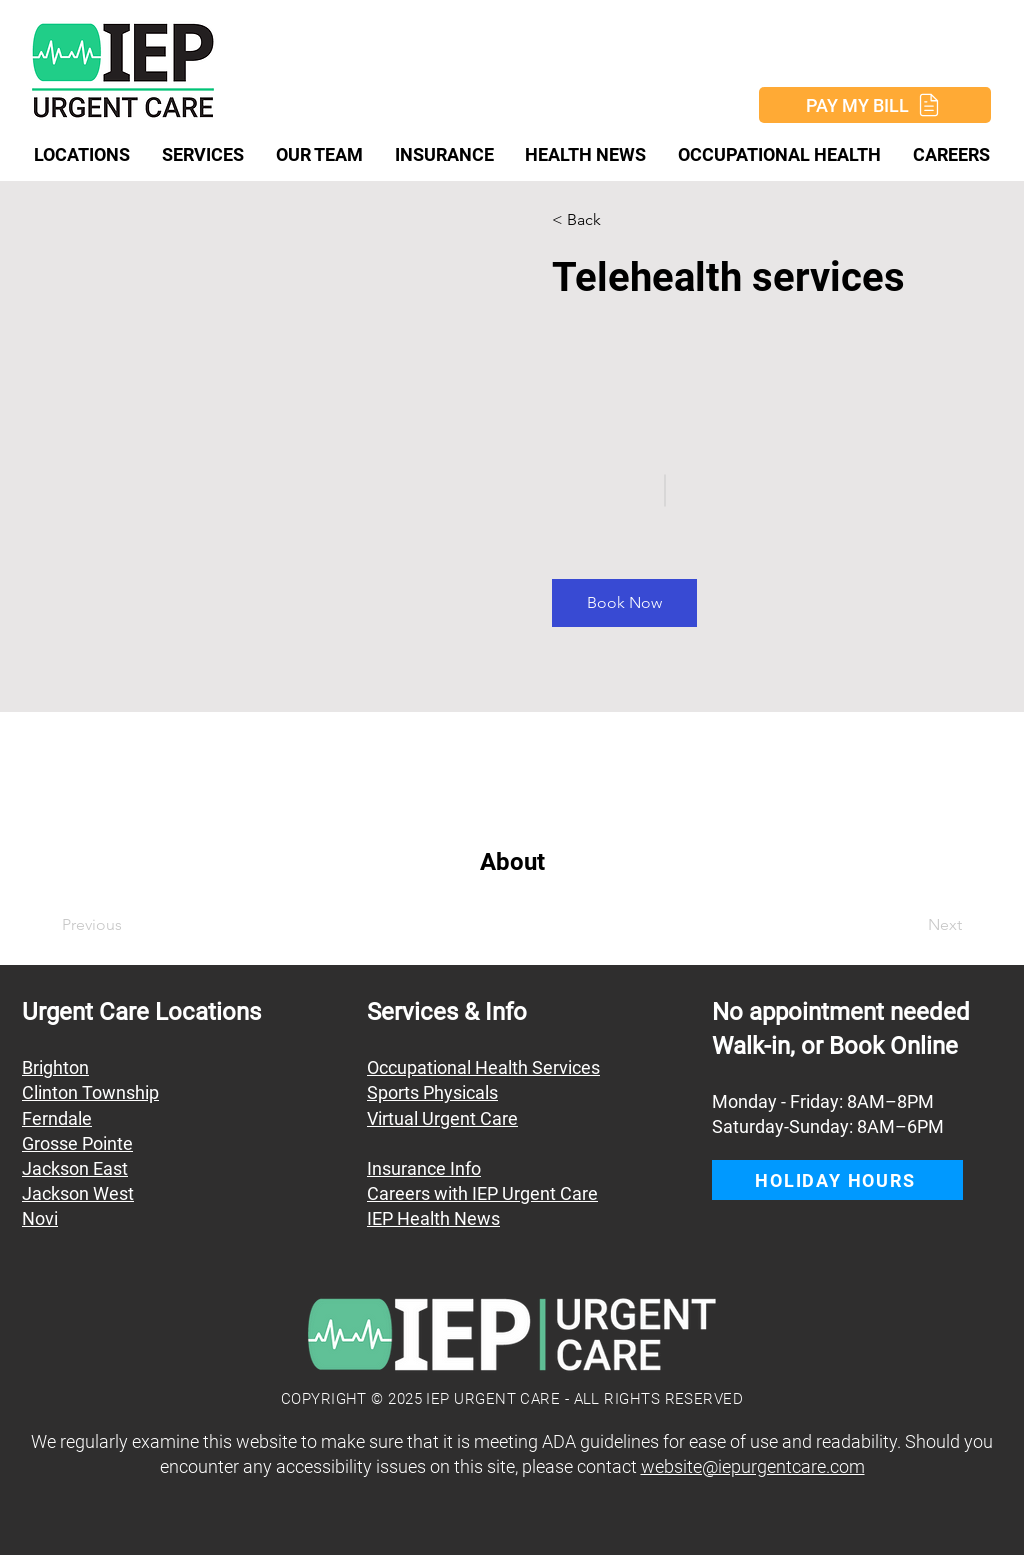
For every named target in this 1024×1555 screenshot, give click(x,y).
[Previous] (119, 925)
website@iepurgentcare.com (753, 1466)
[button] (609, 220)
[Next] (907, 925)
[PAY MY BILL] (875, 105)
